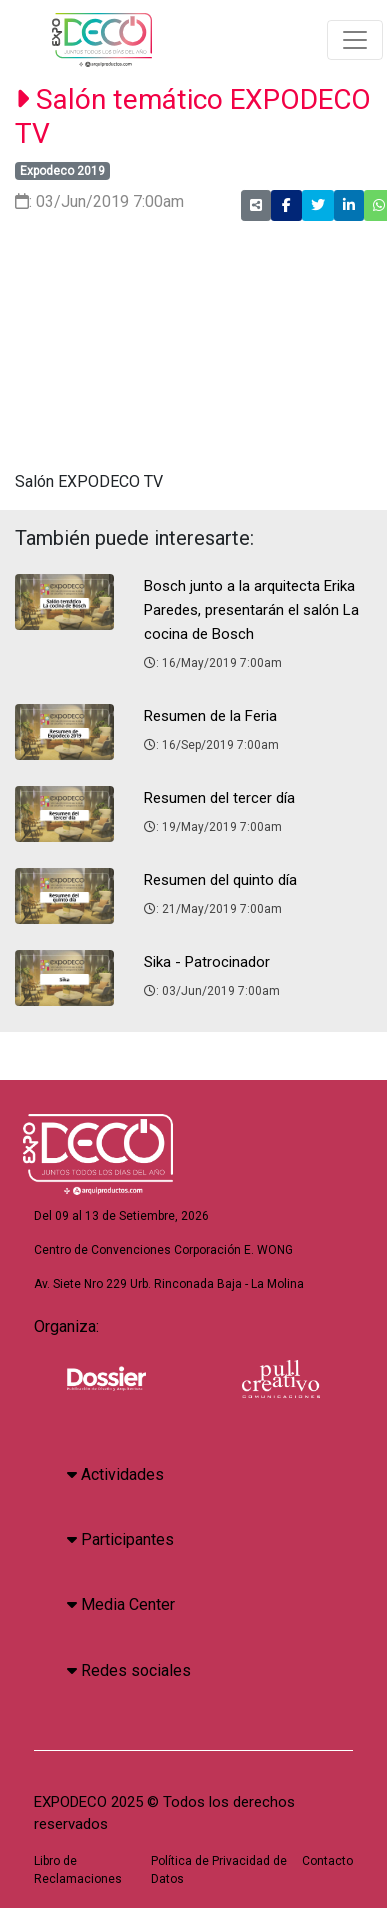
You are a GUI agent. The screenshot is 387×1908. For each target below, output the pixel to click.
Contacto (327, 1861)
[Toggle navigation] (355, 40)
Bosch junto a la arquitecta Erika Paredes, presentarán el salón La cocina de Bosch (251, 610)
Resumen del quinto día (220, 880)
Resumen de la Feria (210, 716)
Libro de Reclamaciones (78, 1870)
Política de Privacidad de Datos (219, 1870)
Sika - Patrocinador (207, 962)
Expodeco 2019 (62, 171)
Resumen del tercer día (219, 798)
